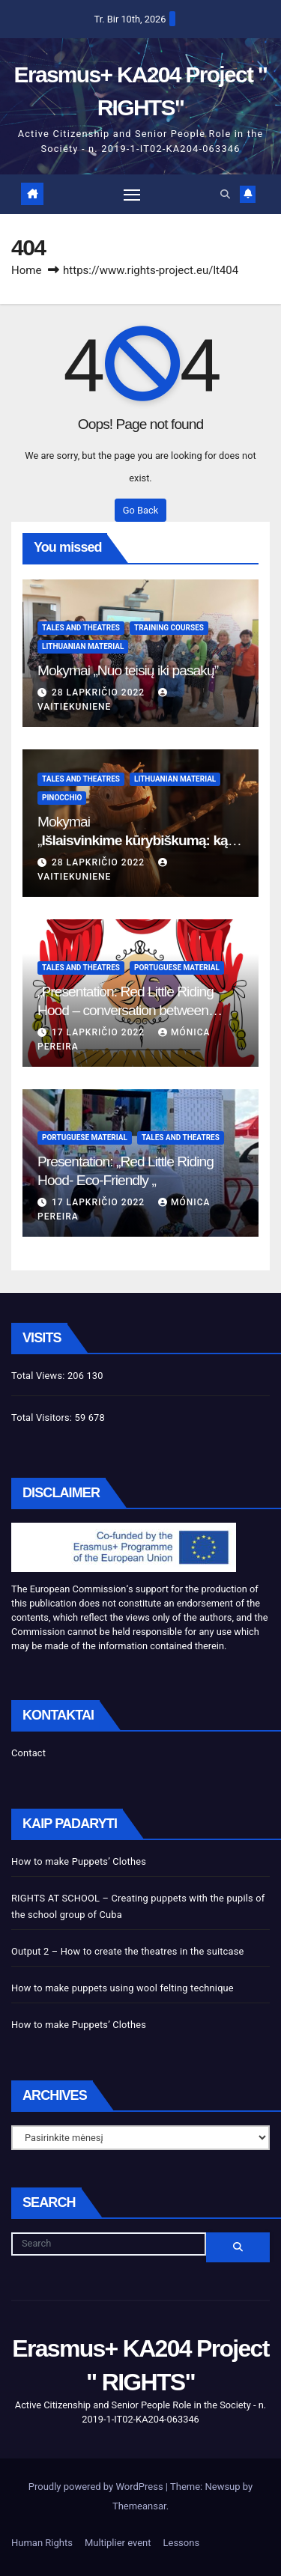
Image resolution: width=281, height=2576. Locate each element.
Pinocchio (62, 798)
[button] (225, 194)
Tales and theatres (81, 628)
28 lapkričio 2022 (100, 692)
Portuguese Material (177, 967)
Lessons (181, 2542)
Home (26, 270)
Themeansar (139, 2506)
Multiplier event (118, 2542)
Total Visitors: (43, 1417)
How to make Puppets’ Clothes (78, 1861)
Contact (28, 1753)
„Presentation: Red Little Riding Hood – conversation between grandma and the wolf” (125, 1010)
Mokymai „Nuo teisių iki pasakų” (127, 670)
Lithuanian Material (83, 646)
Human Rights (42, 2542)
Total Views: (39, 1375)
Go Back (140, 510)
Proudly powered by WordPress (97, 2486)
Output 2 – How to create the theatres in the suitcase (127, 1951)
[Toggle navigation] (131, 194)
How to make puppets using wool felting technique (122, 1988)
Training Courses (169, 628)
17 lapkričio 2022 (100, 1032)
